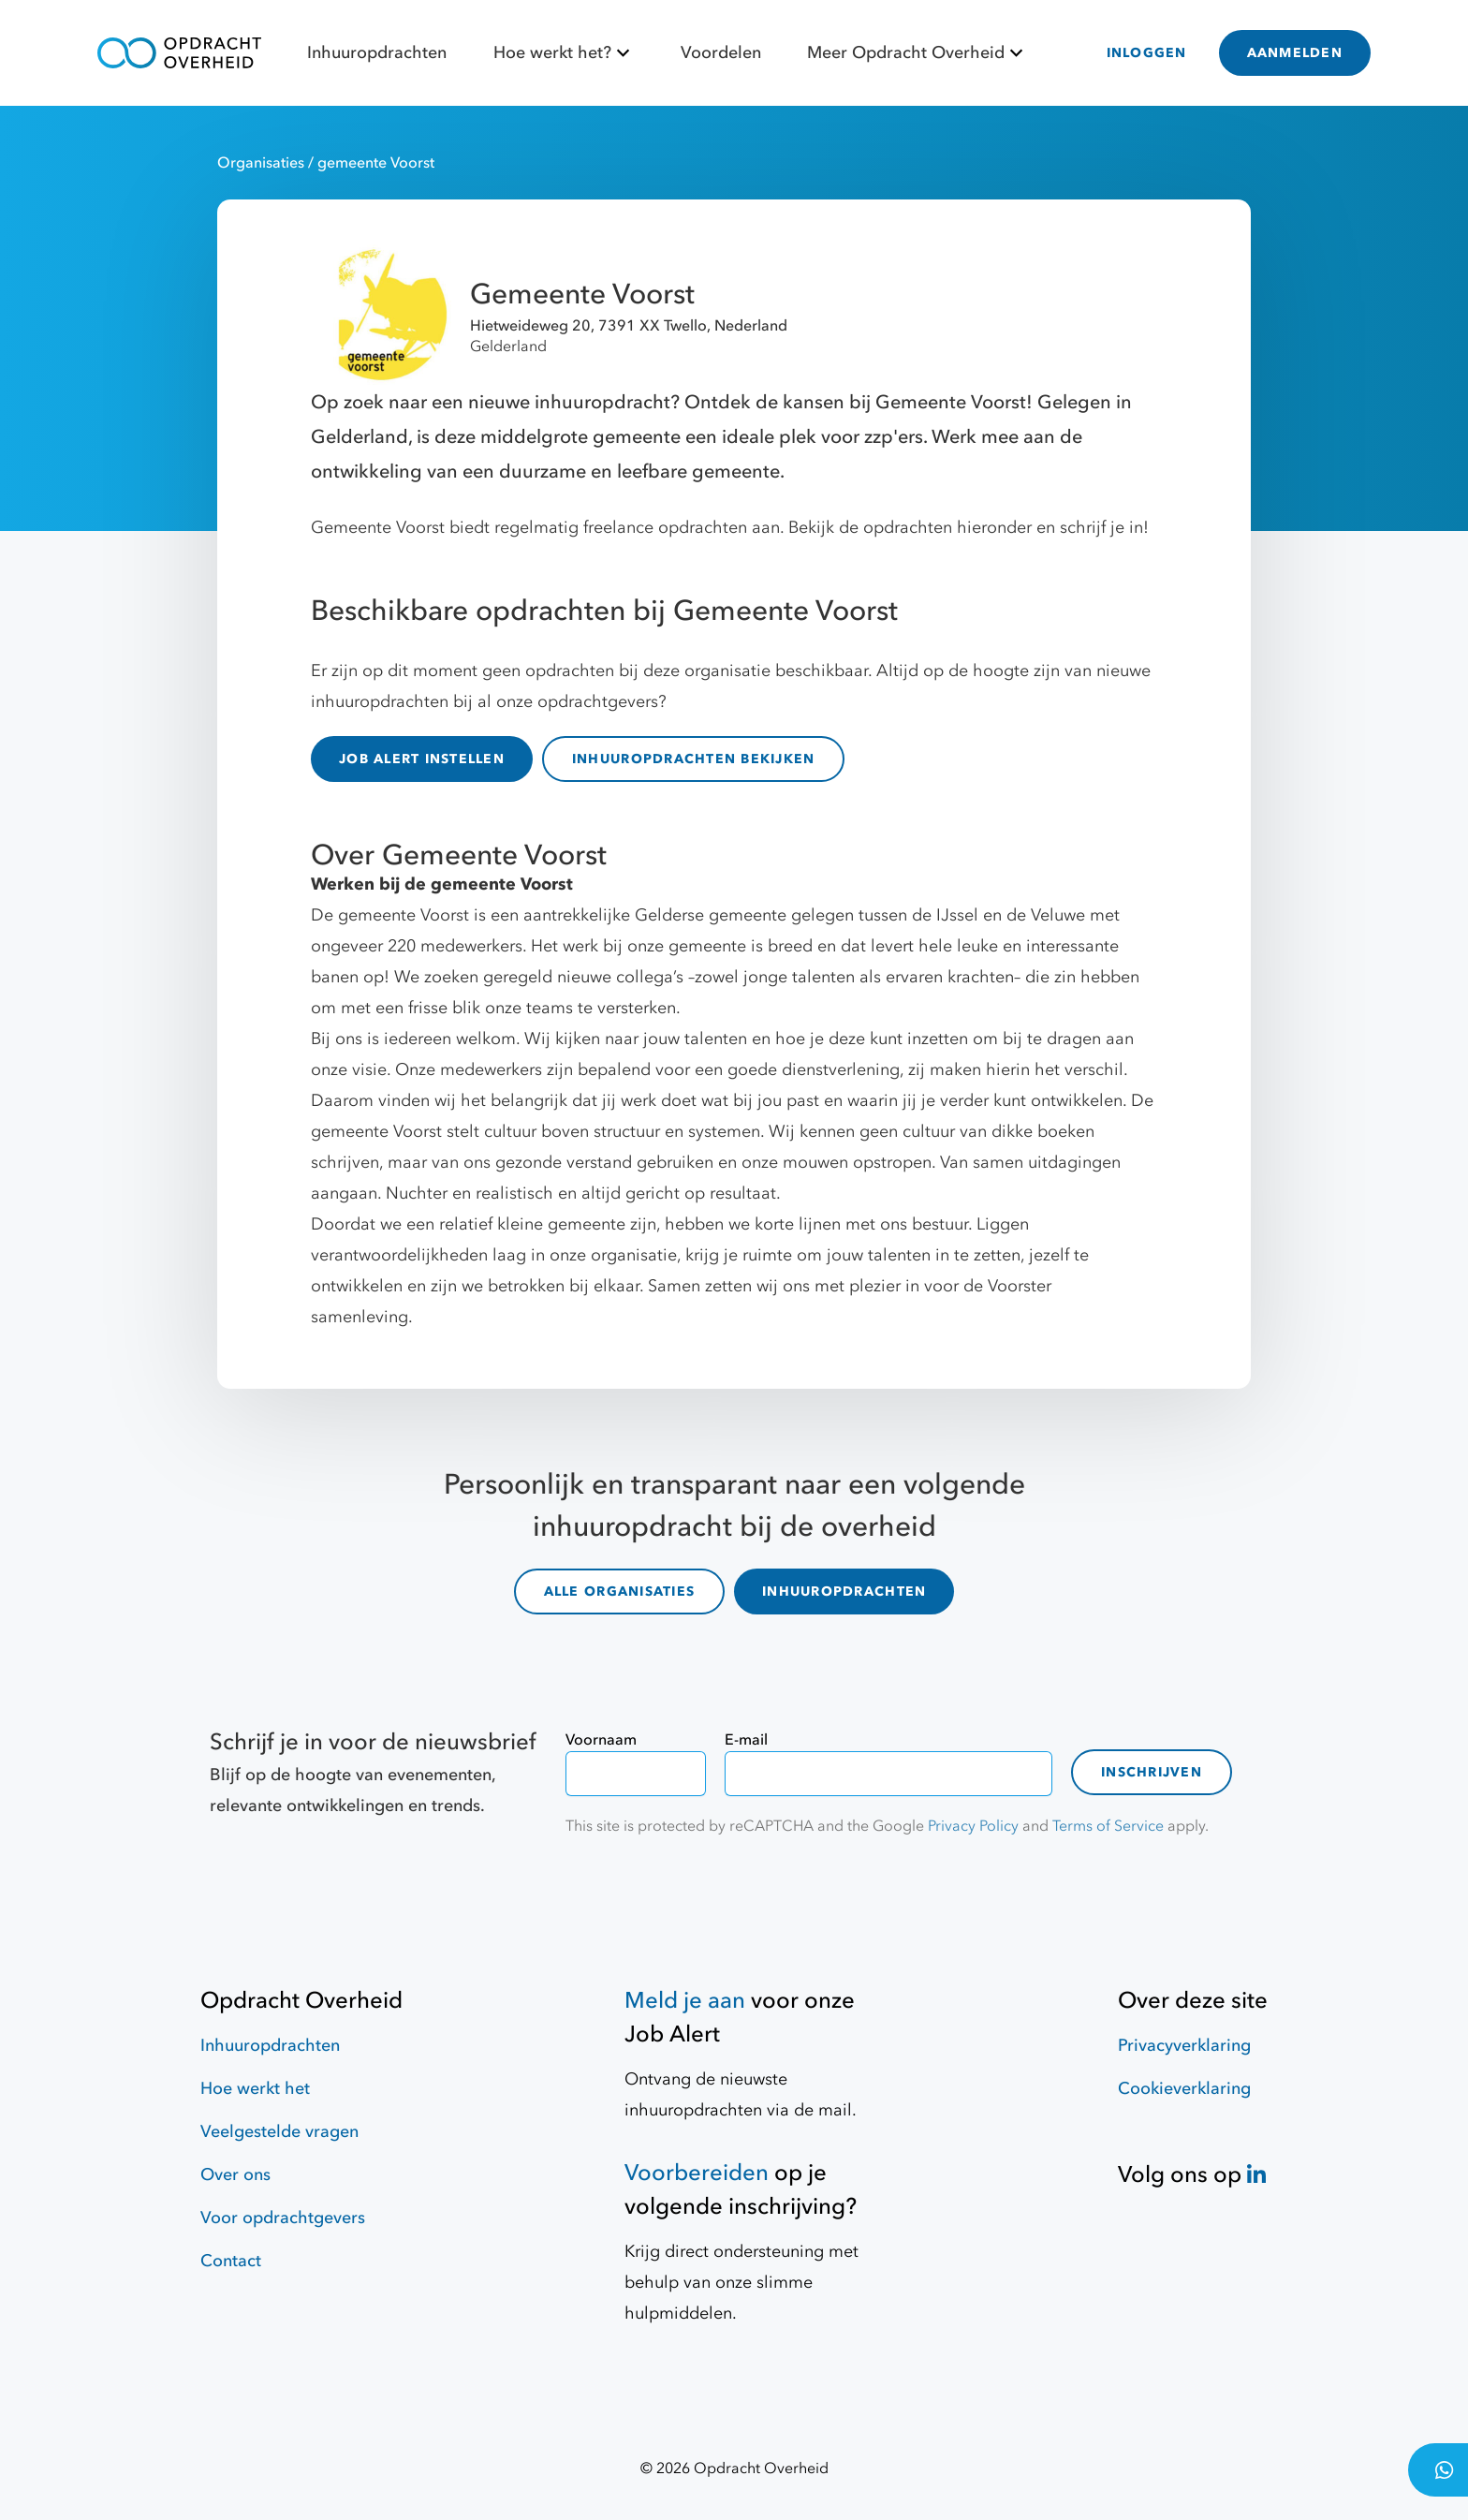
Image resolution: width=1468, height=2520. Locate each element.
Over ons (235, 2163)
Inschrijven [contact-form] (1151, 1761)
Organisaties (262, 163)
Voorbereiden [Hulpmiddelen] (696, 2161)
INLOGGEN (1147, 53)
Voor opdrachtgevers (282, 2206)
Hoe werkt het (255, 2077)
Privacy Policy (973, 1815)
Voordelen (721, 53)
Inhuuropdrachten (377, 53)
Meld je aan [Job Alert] (684, 1989)
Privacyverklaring (1184, 2034)
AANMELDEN (1295, 53)
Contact (230, 2250)
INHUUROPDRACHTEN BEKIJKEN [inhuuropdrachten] (693, 759)
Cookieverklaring (1184, 2077)
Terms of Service (1108, 1815)
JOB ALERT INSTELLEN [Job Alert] (422, 759)
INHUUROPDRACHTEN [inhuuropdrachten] (844, 1586)
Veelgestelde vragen (279, 2120)
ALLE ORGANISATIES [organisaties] (619, 1586)
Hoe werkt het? (564, 53)
